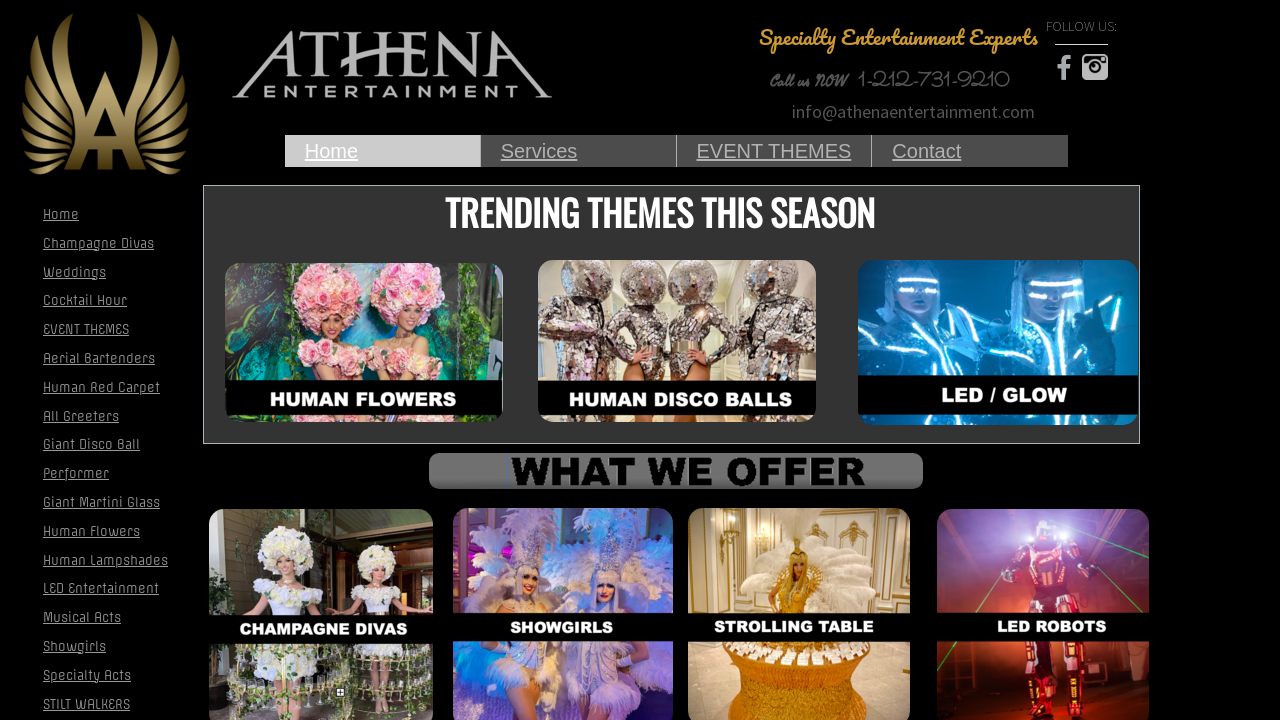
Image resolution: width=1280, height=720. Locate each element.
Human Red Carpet (101, 387)
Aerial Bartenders (99, 358)
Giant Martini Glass (101, 502)
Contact (926, 151)
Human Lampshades (105, 560)
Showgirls (74, 646)
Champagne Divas (98, 243)
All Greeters (81, 416)
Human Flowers (91, 531)
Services (539, 151)
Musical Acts (82, 617)
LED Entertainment (101, 588)
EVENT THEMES (774, 151)
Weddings (74, 272)
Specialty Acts (87, 675)
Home (331, 151)
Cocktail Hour (85, 300)
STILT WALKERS (86, 704)
